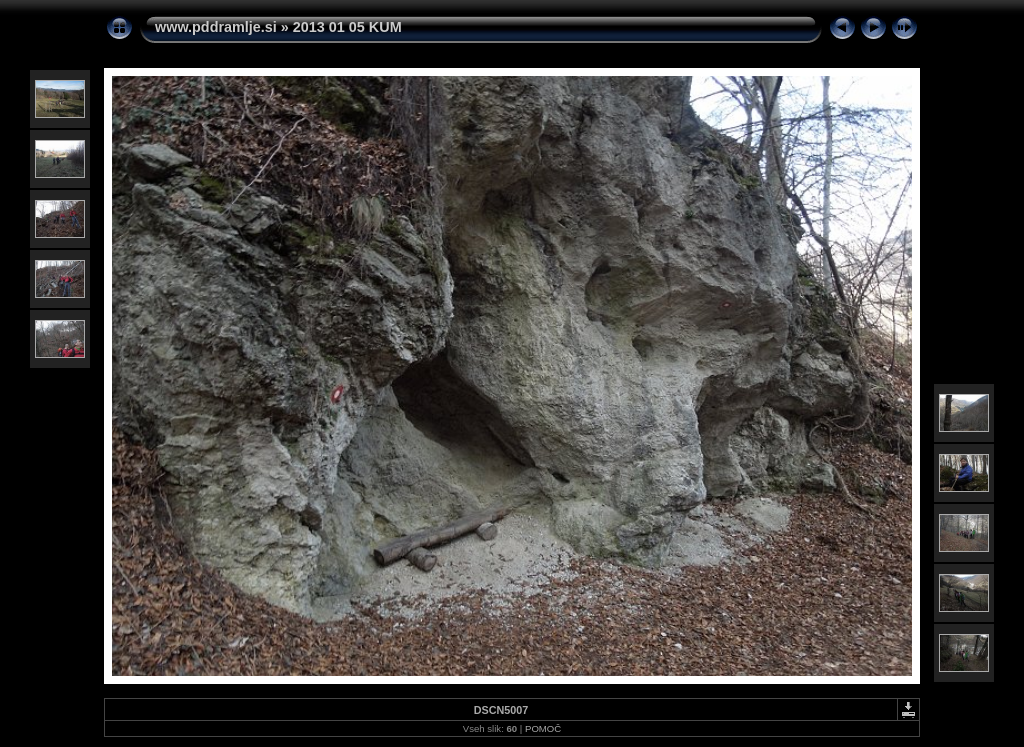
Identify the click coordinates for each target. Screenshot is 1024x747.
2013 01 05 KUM (347, 27)
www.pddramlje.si (216, 27)
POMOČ (543, 728)
